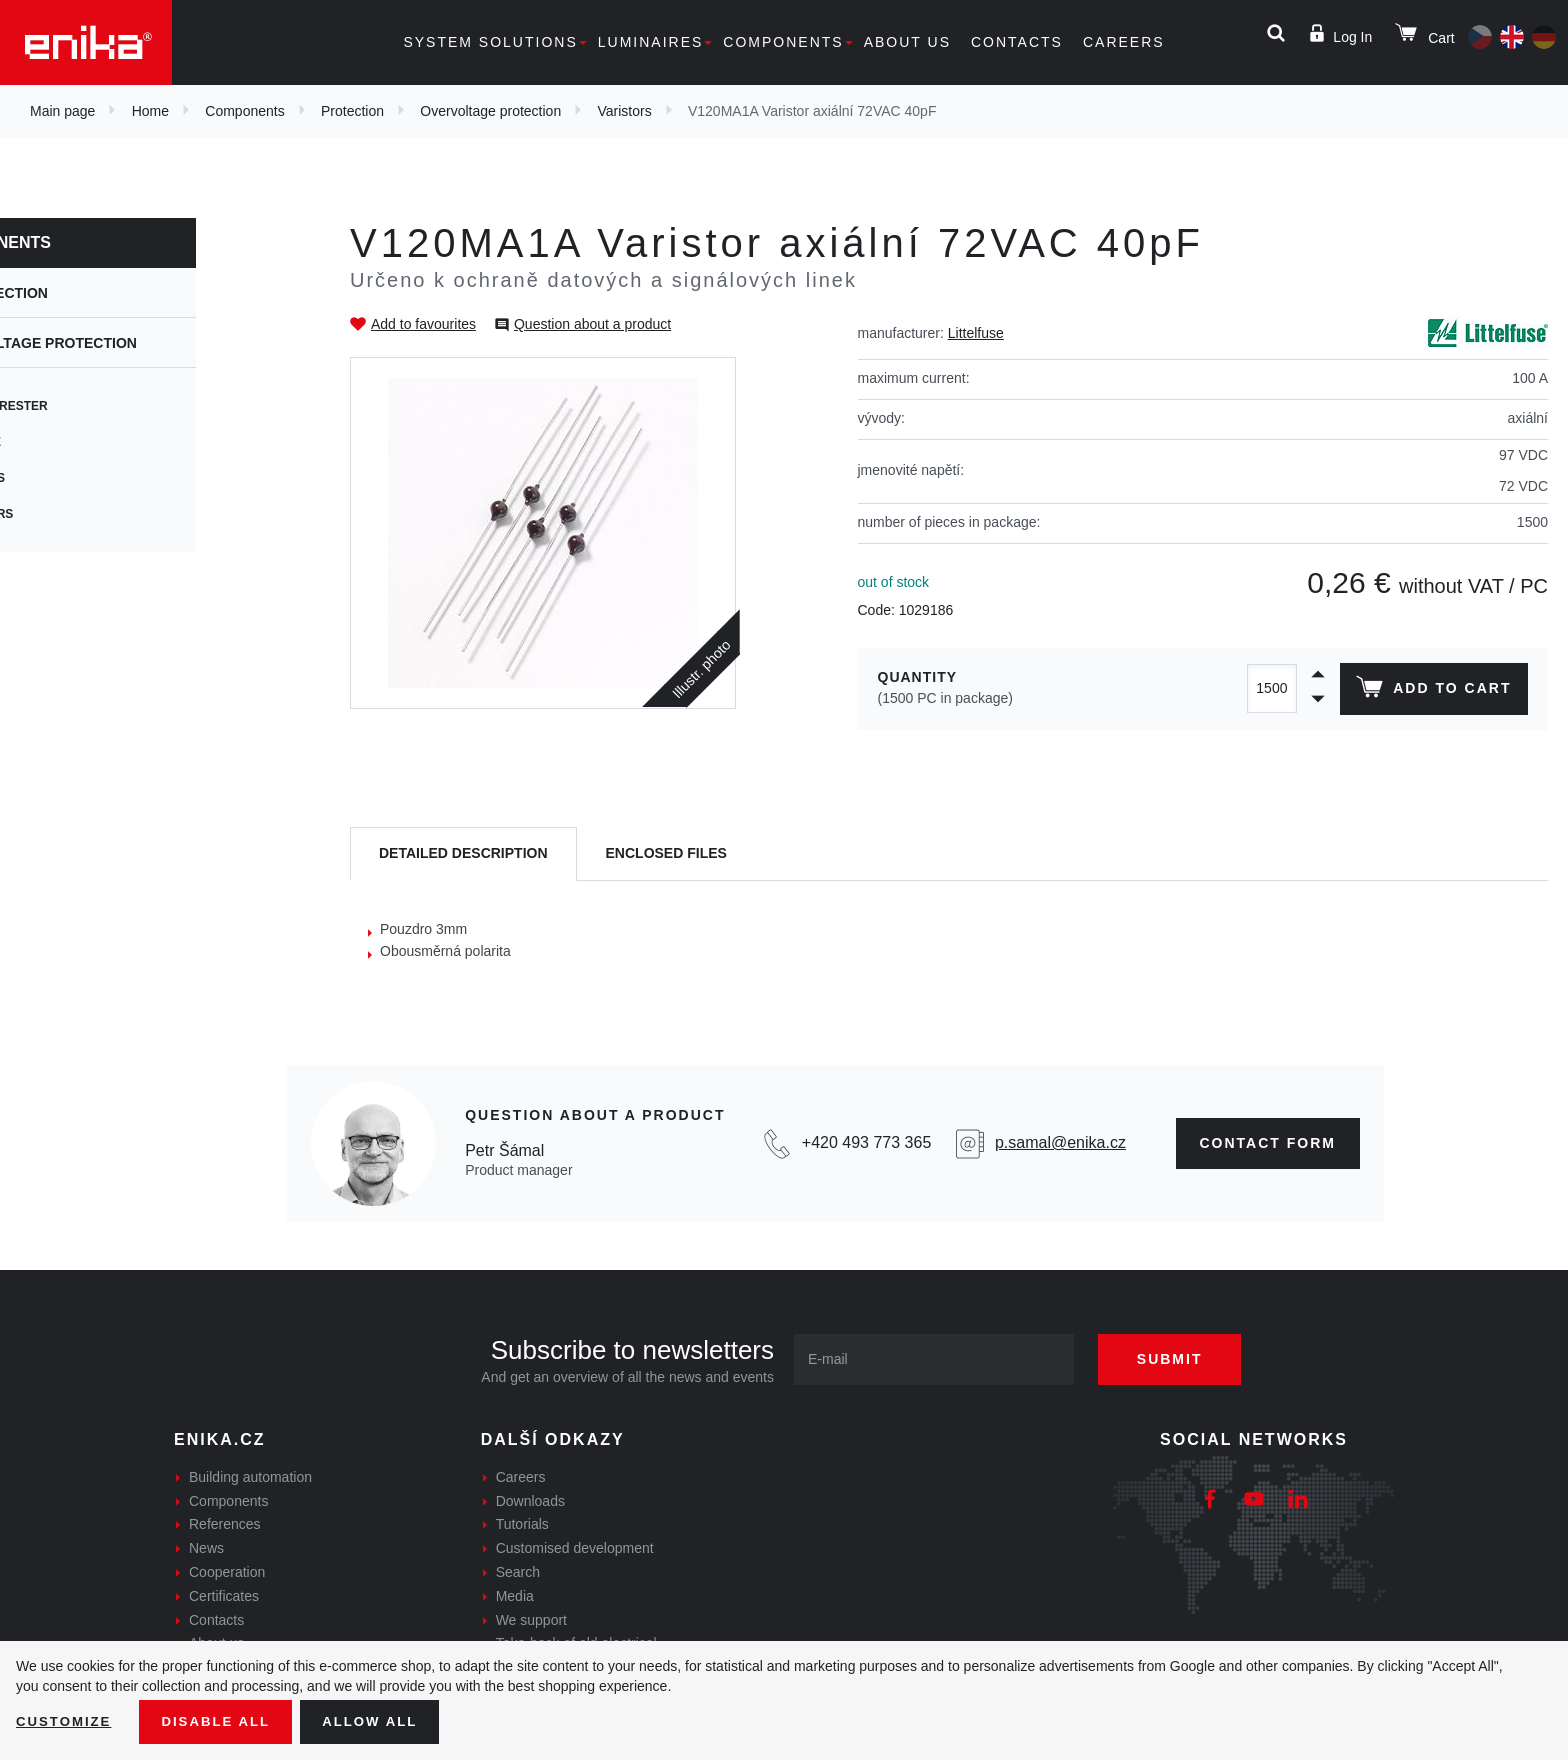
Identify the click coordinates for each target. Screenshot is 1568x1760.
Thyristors (78, 514)
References (225, 1524)
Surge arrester (96, 406)
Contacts (1017, 42)
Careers (1124, 42)
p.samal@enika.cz (1060, 1142)
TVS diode (72, 442)
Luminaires (651, 42)
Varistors (624, 111)
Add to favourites (423, 324)
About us (907, 42)
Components (783, 42)
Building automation (250, 1477)
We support (531, 1620)
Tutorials (522, 1524)
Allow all (382, 1721)
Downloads (530, 1501)
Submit (1181, 1359)
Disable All (223, 1721)
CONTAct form (1268, 1143)
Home (150, 111)
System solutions (490, 42)
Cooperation (227, 1572)
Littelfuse (976, 333)
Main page (62, 111)
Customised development (575, 1548)
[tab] (463, 854)
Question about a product (592, 324)
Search (518, 1572)
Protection (352, 111)
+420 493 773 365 (866, 1142)
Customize (66, 1721)
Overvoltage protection (490, 111)
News (206, 1548)
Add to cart (1431, 691)
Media (515, 1596)
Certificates (224, 1596)
